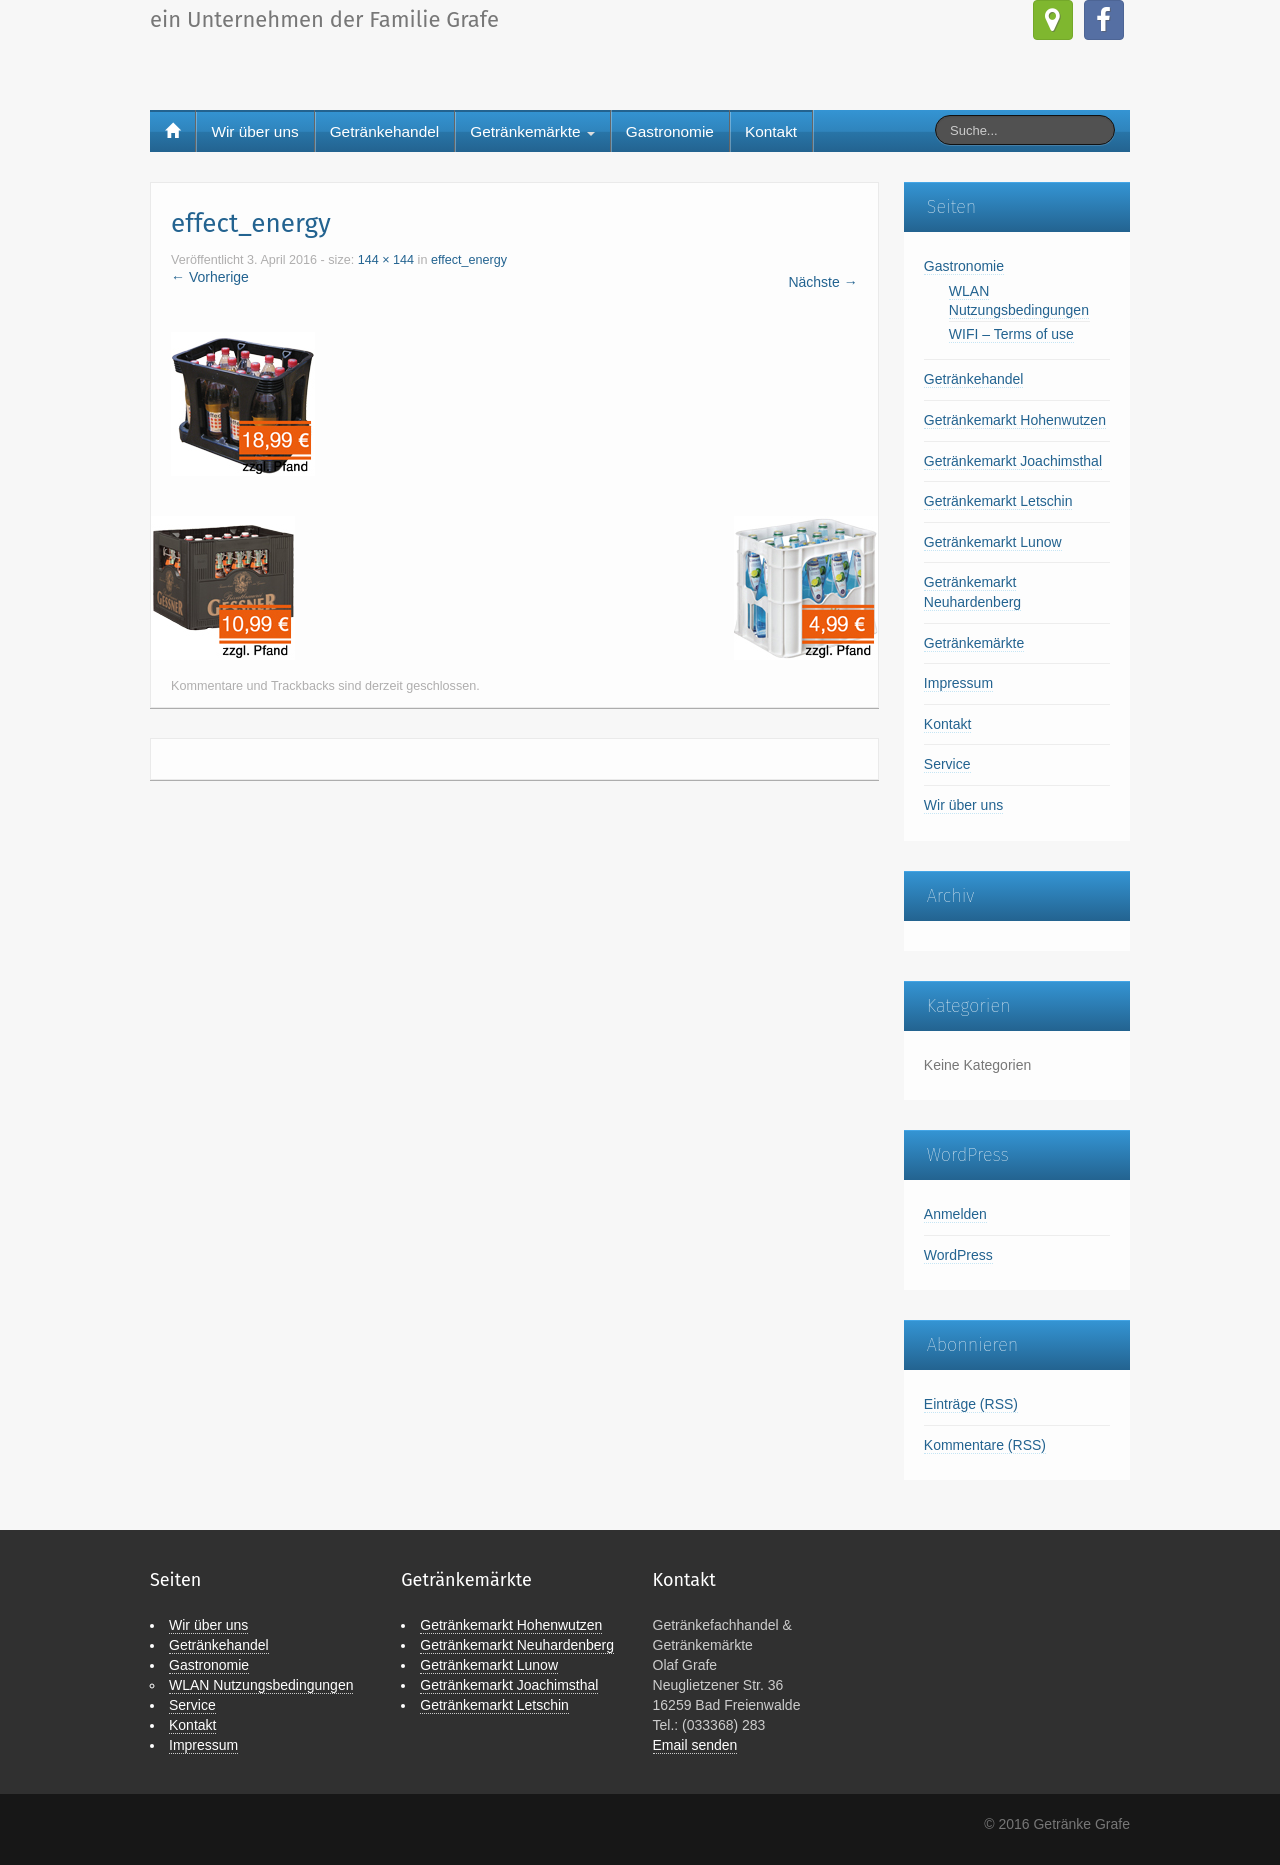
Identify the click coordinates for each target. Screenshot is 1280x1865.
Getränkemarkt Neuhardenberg (517, 1645)
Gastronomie (670, 131)
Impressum (958, 683)
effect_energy (469, 260)
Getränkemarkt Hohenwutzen (1015, 420)
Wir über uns (254, 131)
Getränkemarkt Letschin (998, 501)
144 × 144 (386, 260)
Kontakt (771, 131)
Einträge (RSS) (971, 1404)
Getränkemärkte (532, 131)
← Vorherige (210, 277)
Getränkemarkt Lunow (993, 542)
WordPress (958, 1255)
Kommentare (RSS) (985, 1445)
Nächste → (822, 282)
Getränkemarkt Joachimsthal (1013, 461)
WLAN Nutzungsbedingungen (261, 1685)
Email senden (695, 1745)
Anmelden (955, 1214)
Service (947, 764)
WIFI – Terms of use (1011, 334)
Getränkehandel (385, 131)
